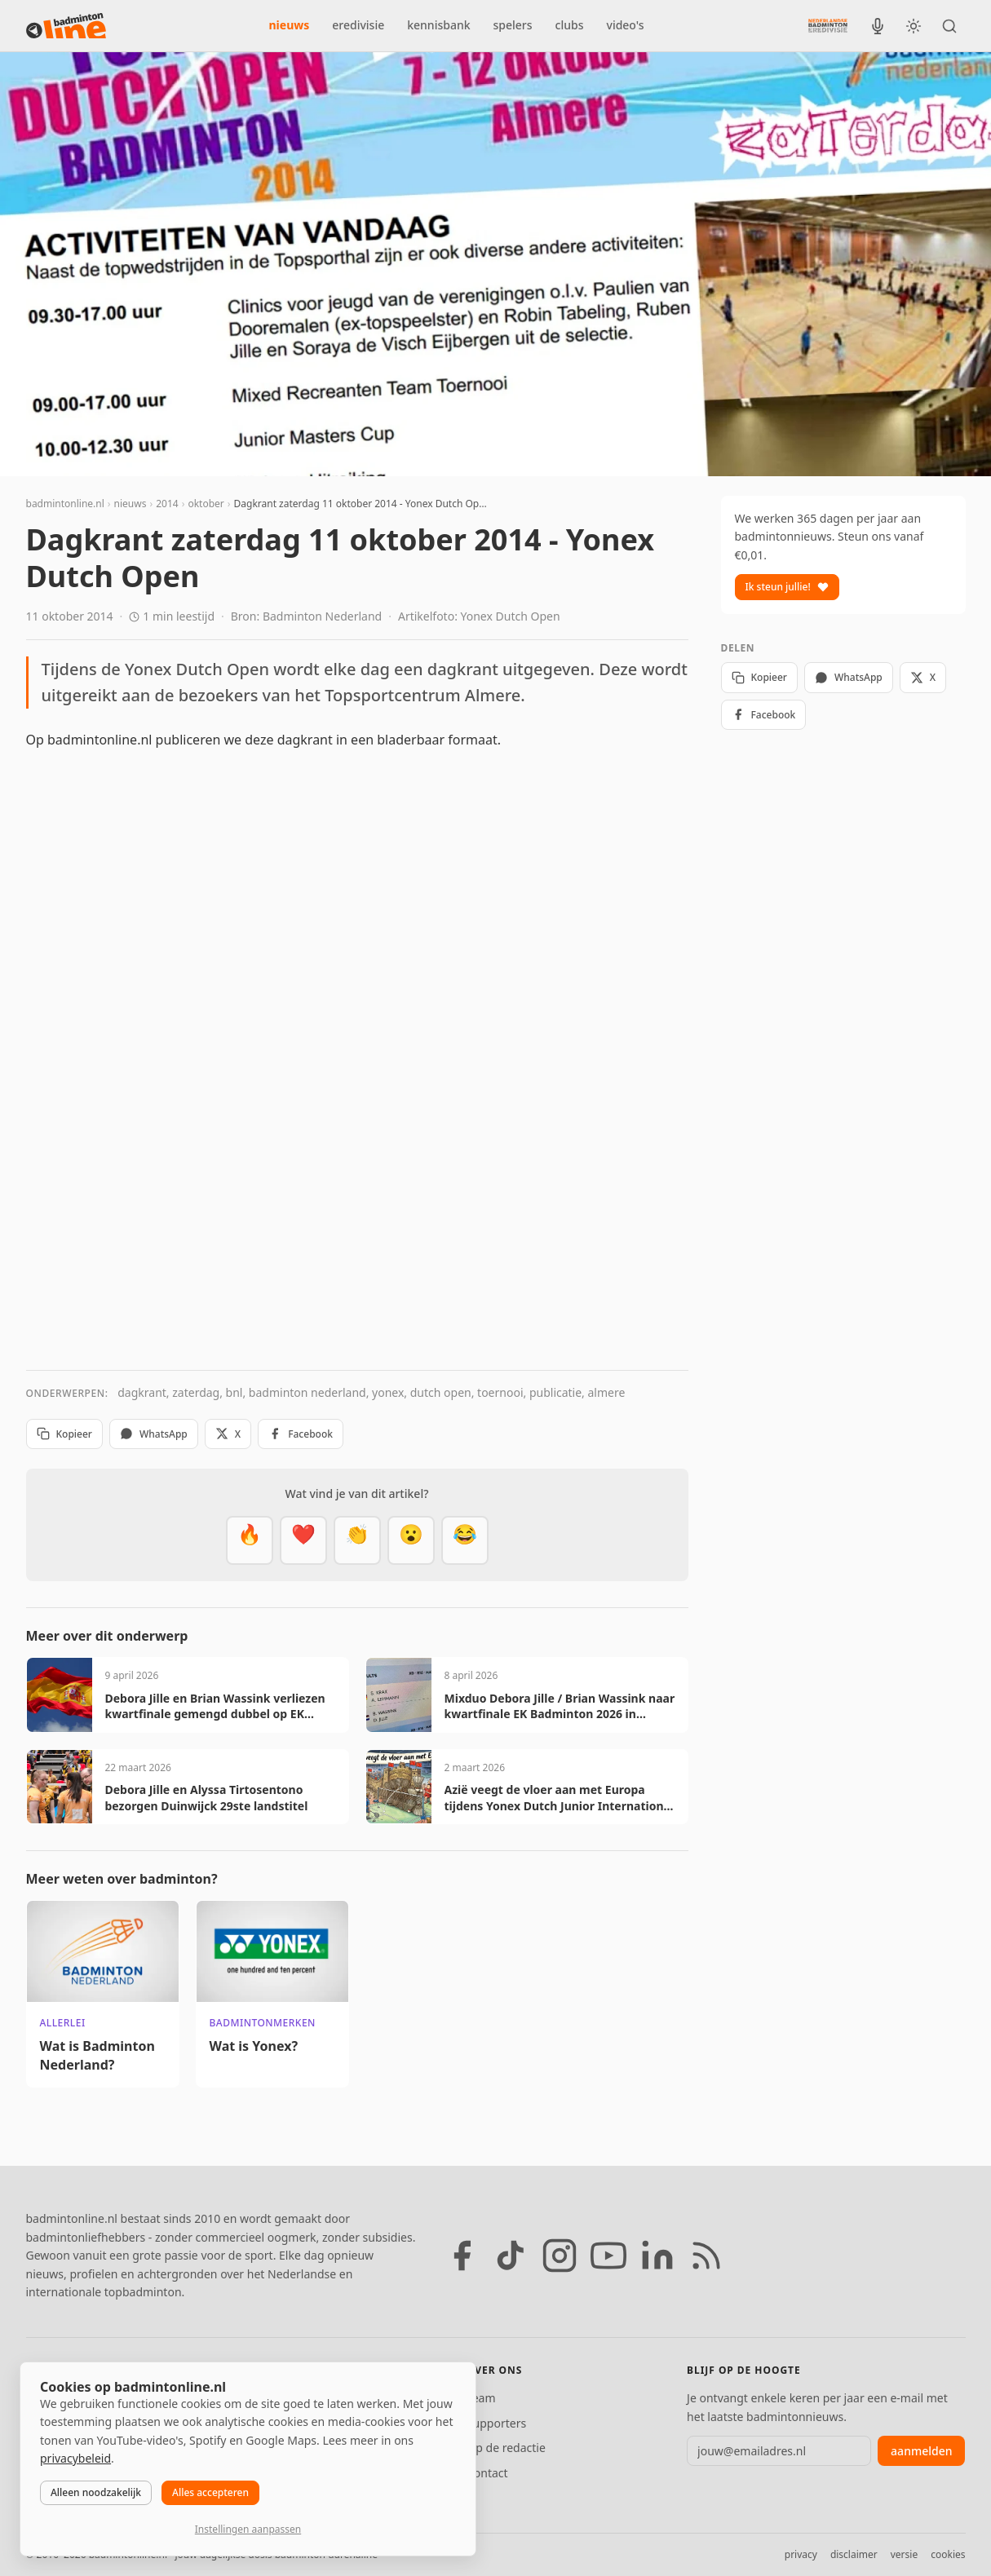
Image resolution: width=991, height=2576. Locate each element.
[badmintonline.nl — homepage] (66, 26)
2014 (167, 503)
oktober (205, 503)
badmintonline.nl (65, 503)
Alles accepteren (210, 2492)
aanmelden (921, 2451)
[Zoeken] (949, 26)
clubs (569, 25)
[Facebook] (462, 2255)
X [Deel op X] (228, 1434)
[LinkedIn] (657, 2255)
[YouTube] (608, 2255)
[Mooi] (303, 1540)
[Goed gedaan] (357, 1540)
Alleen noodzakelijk (96, 2492)
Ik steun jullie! (787, 587)
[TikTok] (511, 2255)
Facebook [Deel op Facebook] (300, 1434)
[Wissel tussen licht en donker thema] (913, 26)
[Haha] (465, 1540)
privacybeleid (75, 2458)
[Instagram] (559, 2255)
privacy (801, 2554)
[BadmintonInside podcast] (877, 26)
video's (625, 25)
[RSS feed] (706, 2255)
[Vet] (249, 1540)
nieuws (289, 25)
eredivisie (358, 25)
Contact (487, 2473)
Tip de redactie (506, 2447)
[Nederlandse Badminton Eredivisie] (827, 25)
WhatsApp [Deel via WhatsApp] (154, 1434)
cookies (948, 2554)
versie (904, 2554)
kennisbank (438, 25)
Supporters (496, 2423)
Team (481, 2398)
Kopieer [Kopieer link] (64, 1434)
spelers (513, 25)
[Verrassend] (411, 1540)
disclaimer (854, 2554)
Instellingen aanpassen (248, 2529)
